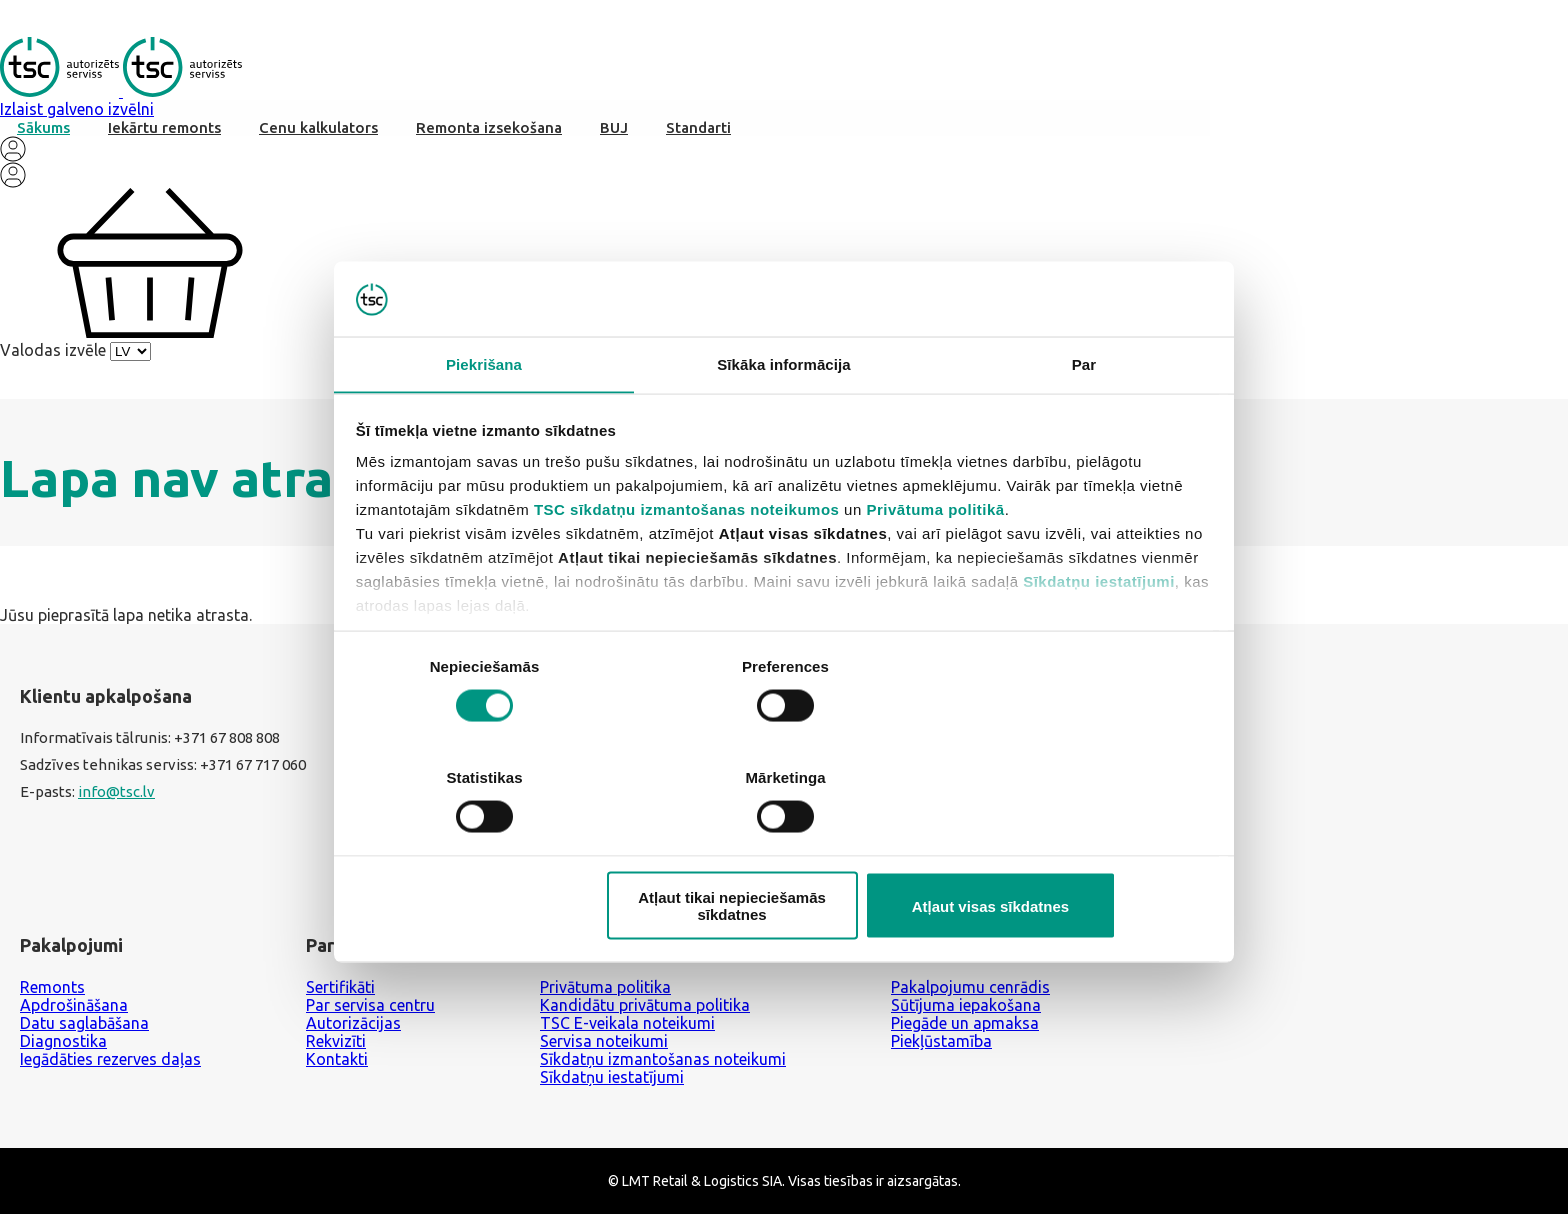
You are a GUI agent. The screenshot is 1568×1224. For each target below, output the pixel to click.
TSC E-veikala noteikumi (627, 1035)
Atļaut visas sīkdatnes (1071, 848)
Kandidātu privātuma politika (645, 1017)
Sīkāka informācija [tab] (784, 422)
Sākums (43, 132)
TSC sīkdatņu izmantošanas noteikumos (688, 567)
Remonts (52, 999)
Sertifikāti (340, 999)
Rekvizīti (336, 1053)
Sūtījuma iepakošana (966, 1017)
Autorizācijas (353, 1035)
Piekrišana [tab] (484, 422)
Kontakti (337, 1071)
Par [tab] (1084, 422)
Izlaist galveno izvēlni (77, 114)
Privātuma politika (605, 999)
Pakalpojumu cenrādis (970, 999)
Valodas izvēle (53, 355)
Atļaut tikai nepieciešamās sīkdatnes (781, 849)
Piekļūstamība (941, 1053)
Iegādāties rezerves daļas (110, 1071)
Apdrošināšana (74, 1017)
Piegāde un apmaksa (965, 1035)
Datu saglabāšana (84, 1035)
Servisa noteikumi (604, 1053)
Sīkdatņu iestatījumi (1100, 639)
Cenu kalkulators (318, 132)
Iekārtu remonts (164, 132)
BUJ (614, 132)
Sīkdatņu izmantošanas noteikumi (663, 1071)
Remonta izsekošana (489, 132)
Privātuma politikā (936, 567)
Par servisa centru (370, 1017)
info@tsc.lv (116, 805)
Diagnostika (63, 1053)
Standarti (698, 132)
